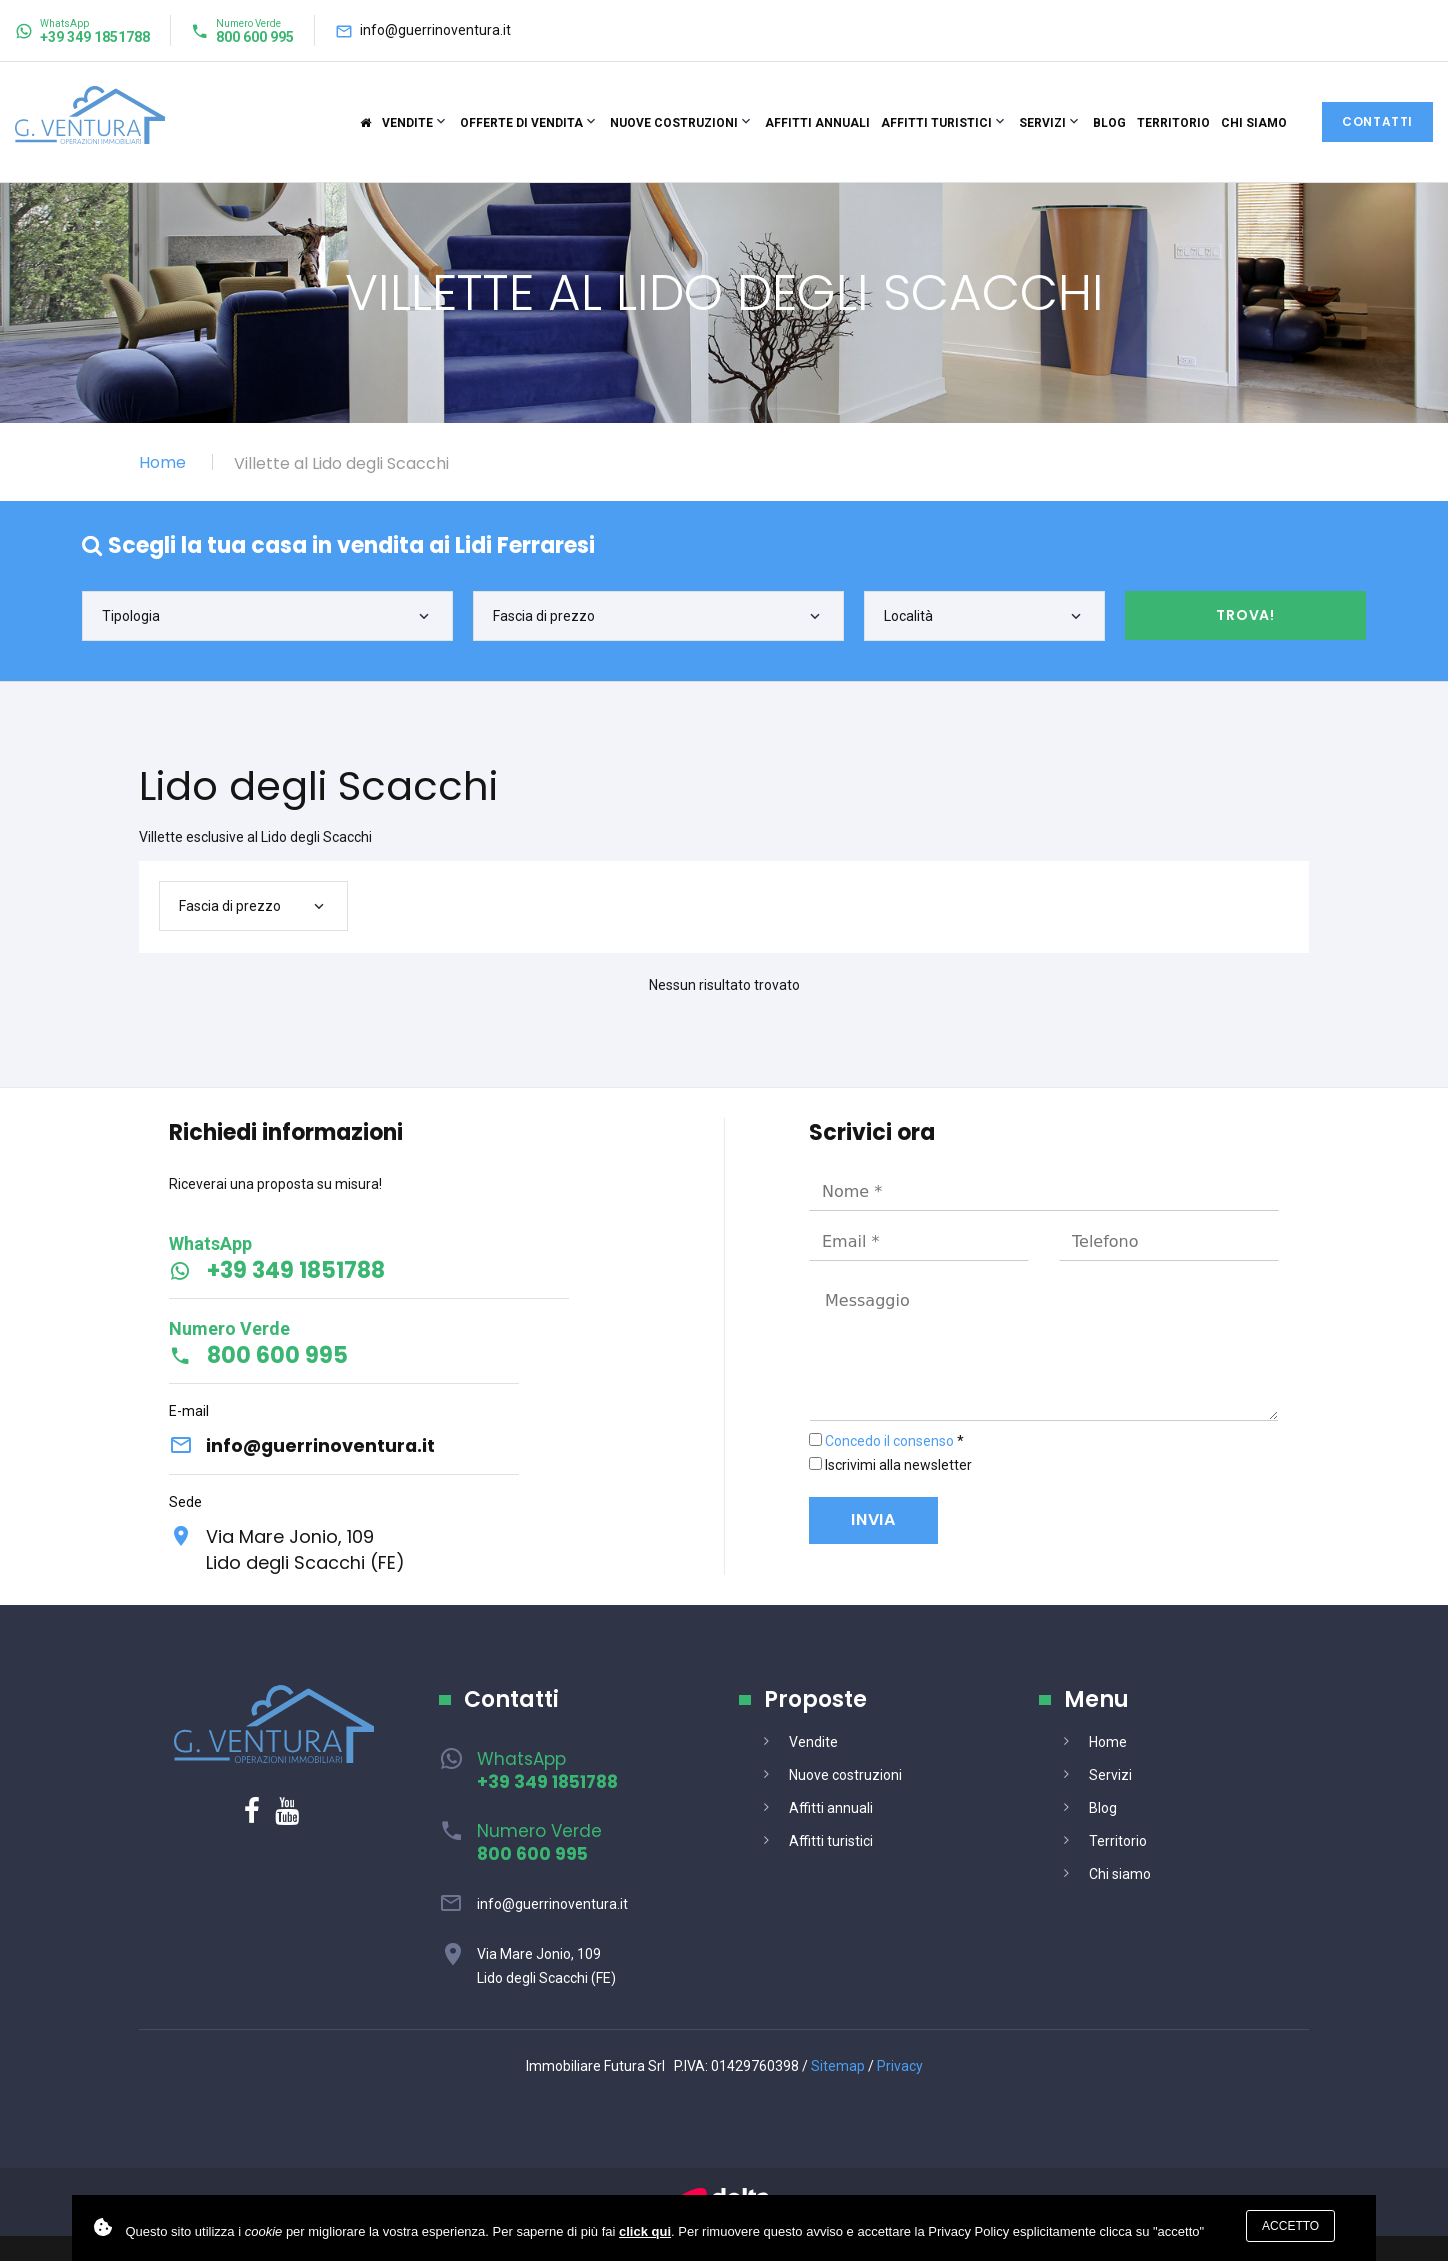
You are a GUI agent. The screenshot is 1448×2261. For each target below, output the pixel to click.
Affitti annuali (817, 123)
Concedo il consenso (889, 1441)
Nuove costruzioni (674, 123)
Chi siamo (1254, 123)
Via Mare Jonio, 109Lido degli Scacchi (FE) (306, 1549)
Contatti (1377, 121)
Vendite (407, 123)
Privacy (900, 2067)
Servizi (1042, 123)
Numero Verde (539, 1843)
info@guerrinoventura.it (435, 30)
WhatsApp (547, 1771)
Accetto (1290, 2226)
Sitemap (838, 2067)
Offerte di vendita (521, 123)
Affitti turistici (936, 123)
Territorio (1173, 123)
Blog (1109, 123)
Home (162, 462)
